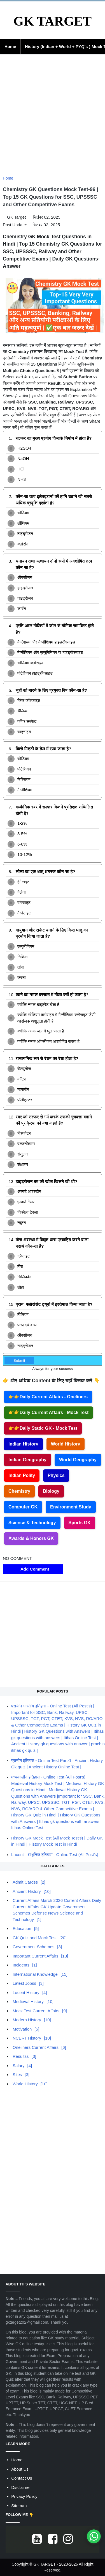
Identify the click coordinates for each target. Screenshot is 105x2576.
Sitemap (19, 2505)
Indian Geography (27, 1459)
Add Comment (32, 1569)
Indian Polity (21, 1475)
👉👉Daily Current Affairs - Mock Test (48, 1412)
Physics (56, 1475)
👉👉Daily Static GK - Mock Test (42, 1428)
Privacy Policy (24, 2496)
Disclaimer (21, 2487)
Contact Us (21, 2478)
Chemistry (19, 1491)
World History (65, 1444)
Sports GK (80, 1522)
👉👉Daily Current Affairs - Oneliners (48, 1396)
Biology (51, 1491)
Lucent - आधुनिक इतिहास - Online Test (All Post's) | (56, 1854)
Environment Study (70, 1507)
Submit (19, 1360)
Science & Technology (32, 1522)
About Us (20, 2469)
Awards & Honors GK (31, 1538)
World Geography (78, 1459)
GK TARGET (52, 21)
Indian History (23, 1444)
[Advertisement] (52, 118)
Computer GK (23, 1507)
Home (10, 46)
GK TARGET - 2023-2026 (56, 2564)
